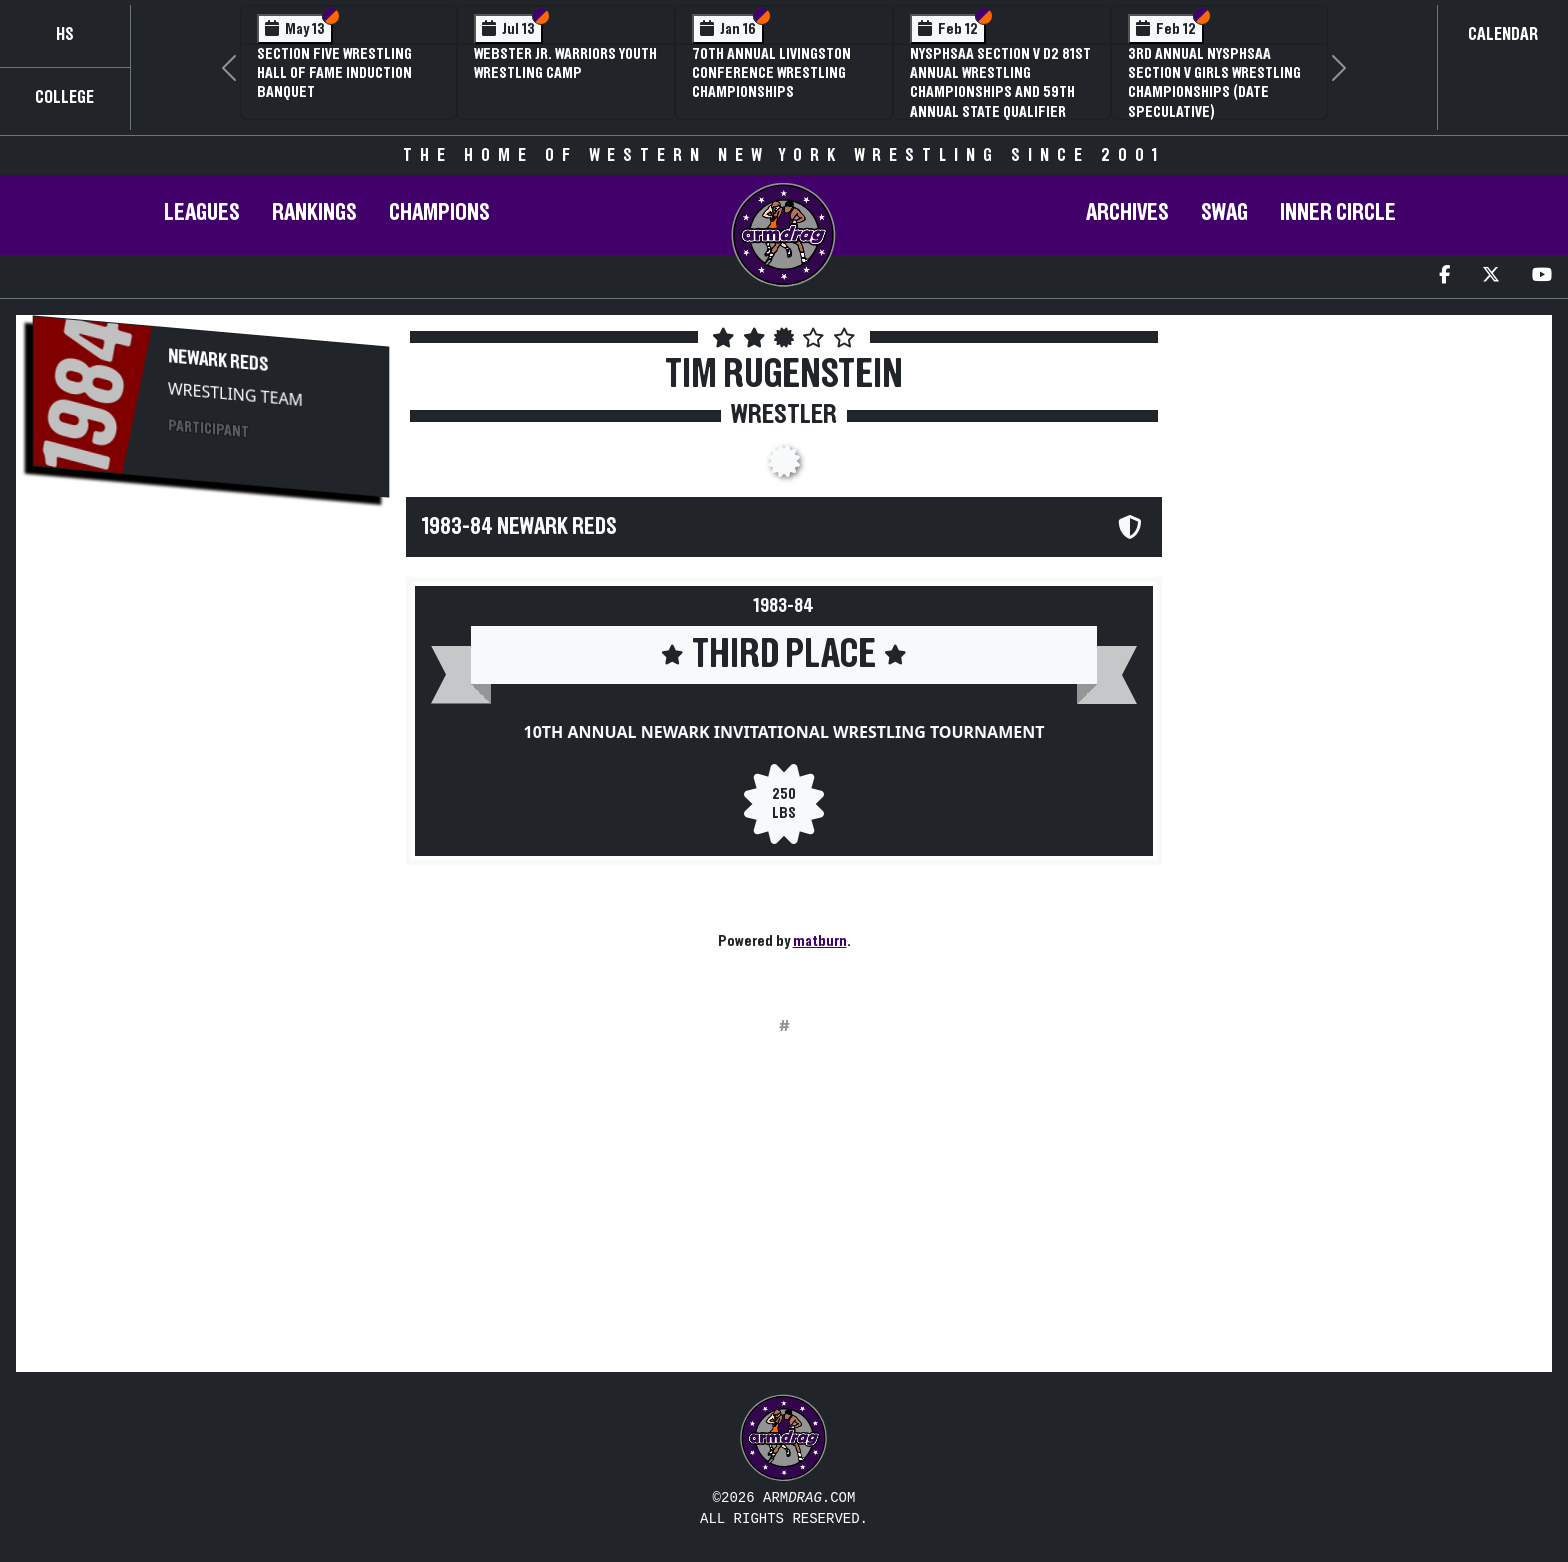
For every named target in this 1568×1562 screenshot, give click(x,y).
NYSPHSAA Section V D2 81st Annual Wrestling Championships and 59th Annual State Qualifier (1000, 83)
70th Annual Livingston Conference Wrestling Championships (771, 73)
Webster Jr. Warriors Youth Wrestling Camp (565, 63)
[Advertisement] (211, 686)
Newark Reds (218, 360)
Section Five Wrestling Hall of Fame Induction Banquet (334, 73)
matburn (820, 941)
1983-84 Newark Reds (519, 527)
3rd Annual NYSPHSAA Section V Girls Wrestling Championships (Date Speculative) (1214, 83)
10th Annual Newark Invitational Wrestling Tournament (784, 732)
